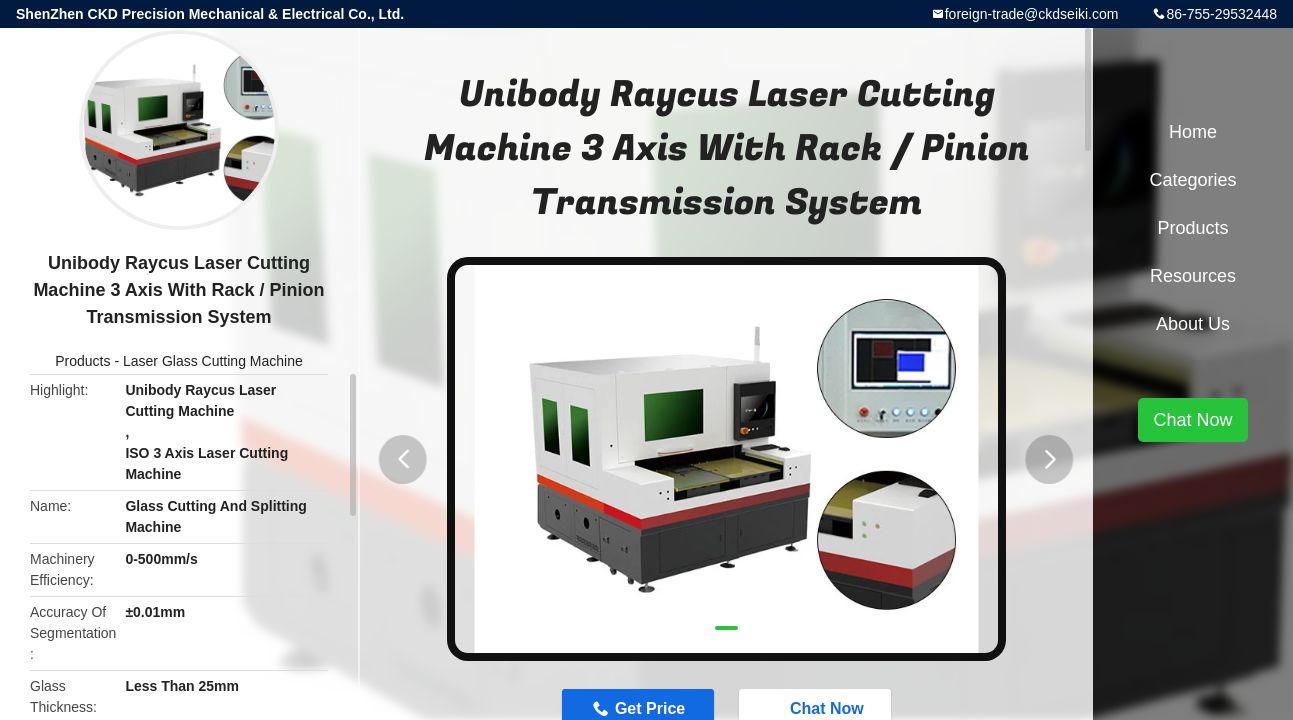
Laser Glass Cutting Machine (213, 361)
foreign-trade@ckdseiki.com (1032, 14)
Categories (1192, 180)
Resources (1193, 276)
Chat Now (1192, 420)
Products (82, 361)
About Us (1193, 324)
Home (1193, 132)
